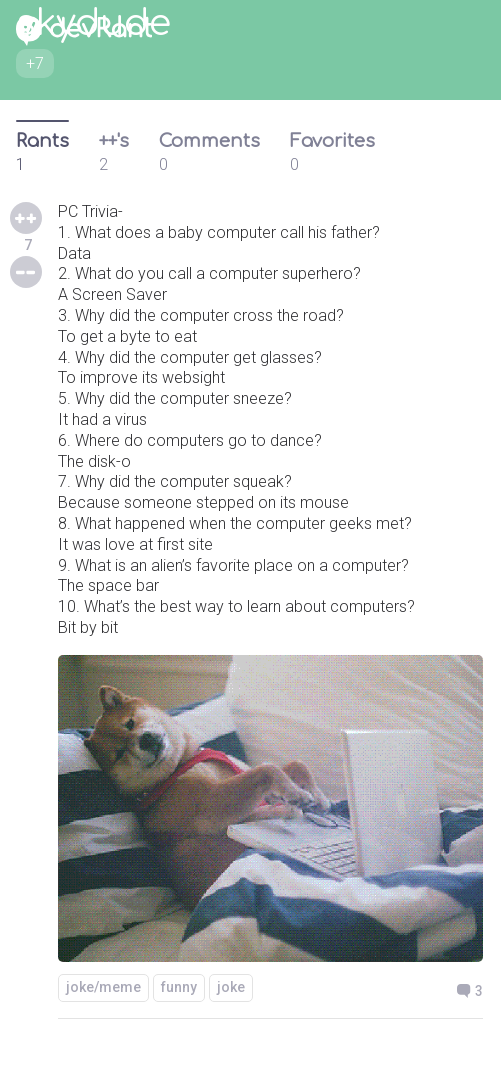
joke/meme (103, 987)
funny (179, 987)
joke (231, 987)
